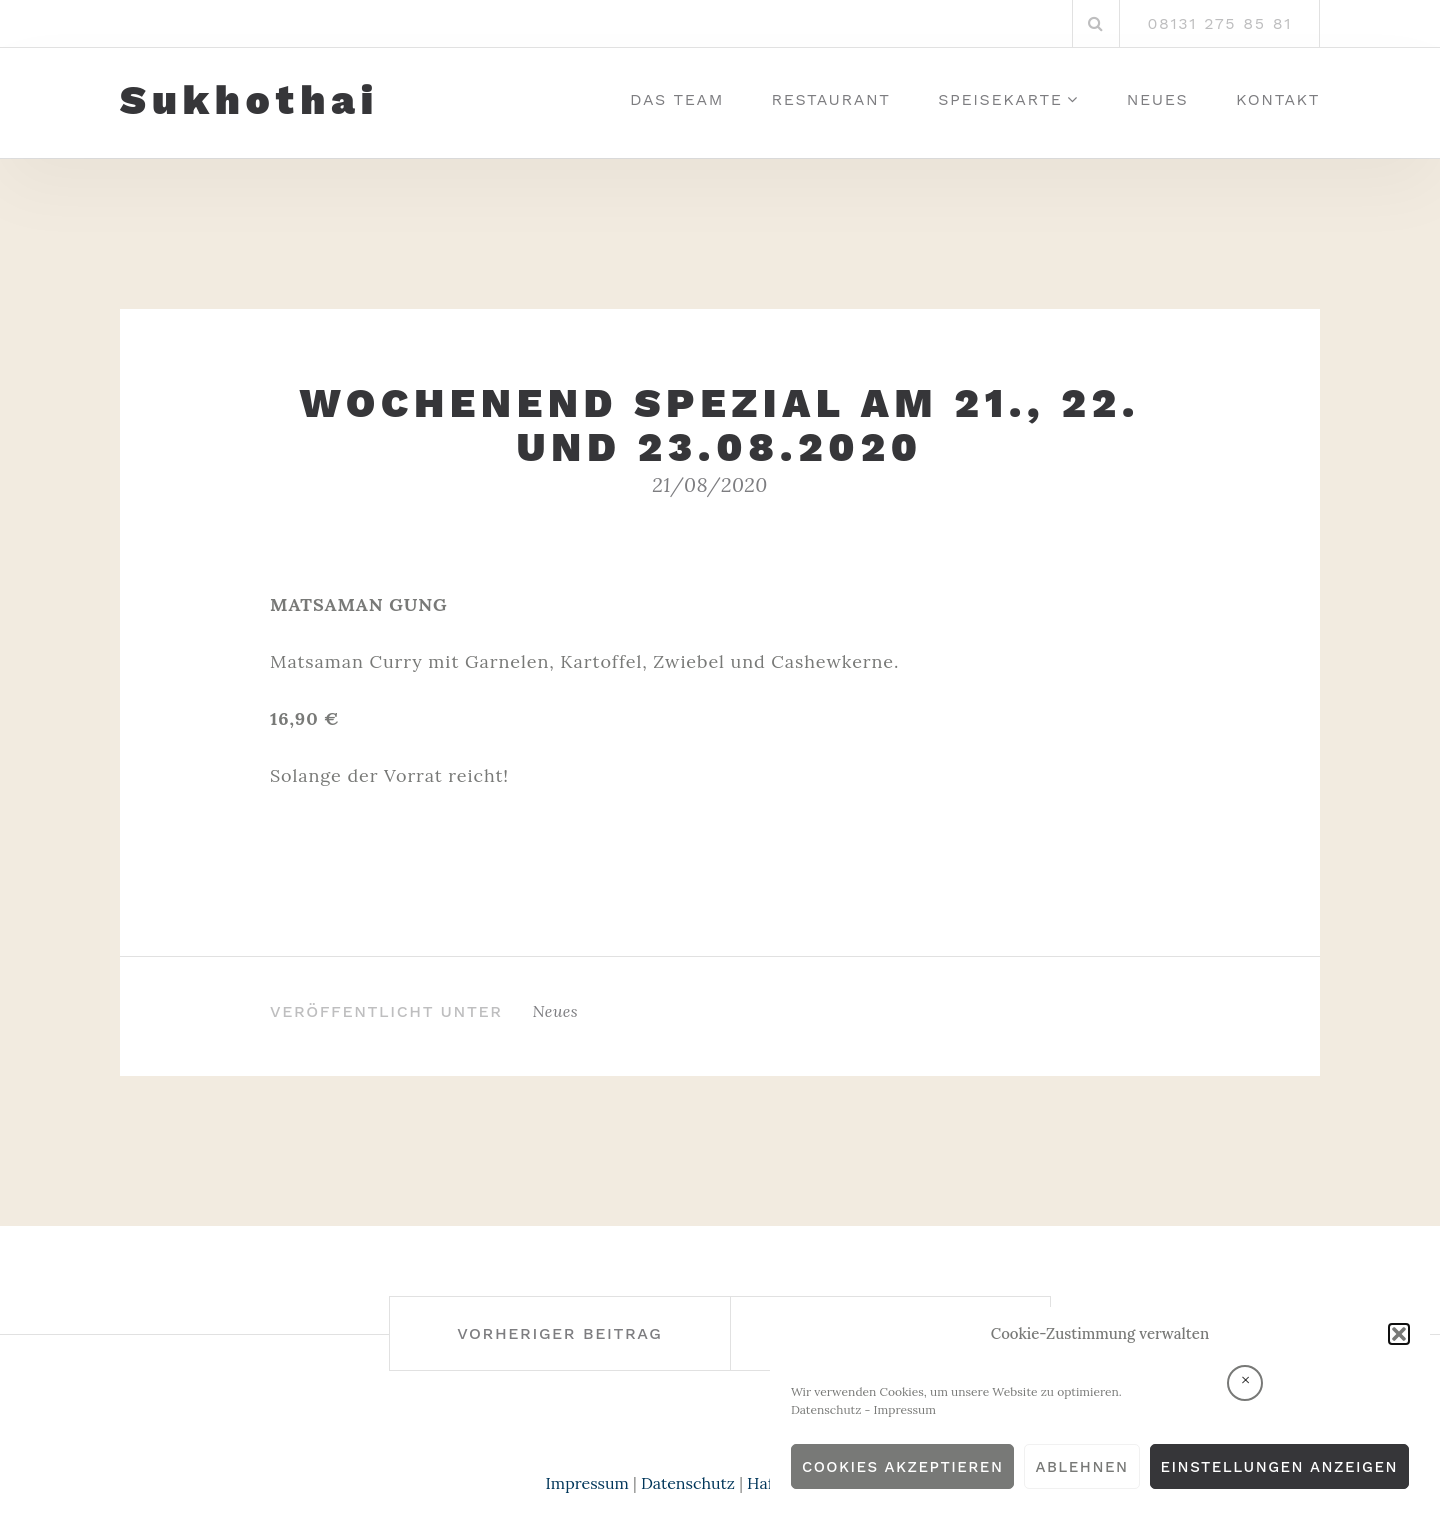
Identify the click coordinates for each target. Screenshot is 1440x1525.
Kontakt (1278, 99)
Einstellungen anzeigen (1279, 1467)
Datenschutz (826, 1409)
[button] (1399, 1334)
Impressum (905, 1409)
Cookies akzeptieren (903, 1467)
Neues (1158, 99)
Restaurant (831, 99)
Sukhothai (249, 101)
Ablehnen (1081, 1467)
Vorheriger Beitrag (559, 1333)
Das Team (677, 99)
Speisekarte (1000, 99)
